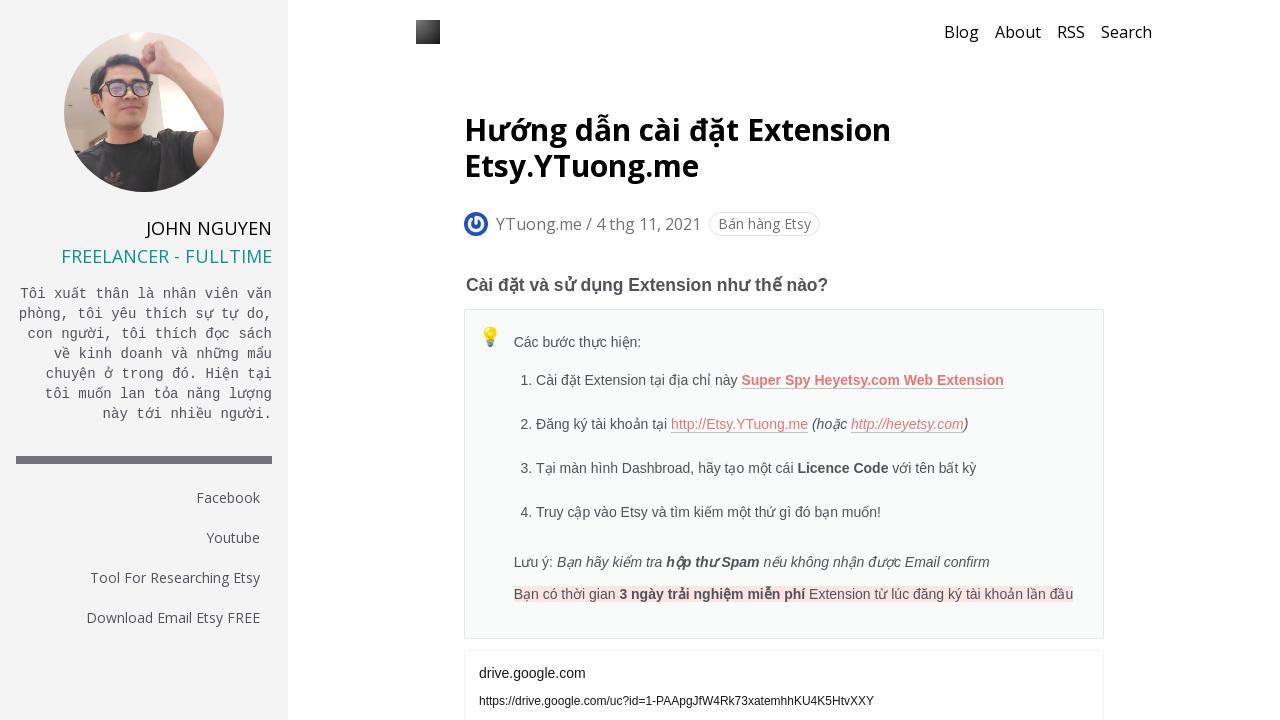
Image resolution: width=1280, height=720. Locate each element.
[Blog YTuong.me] (428, 32)
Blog (961, 32)
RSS (1071, 32)
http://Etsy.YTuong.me (739, 424)
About (1018, 32)
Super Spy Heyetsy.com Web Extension (872, 380)
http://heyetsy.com (907, 424)
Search (1126, 32)
